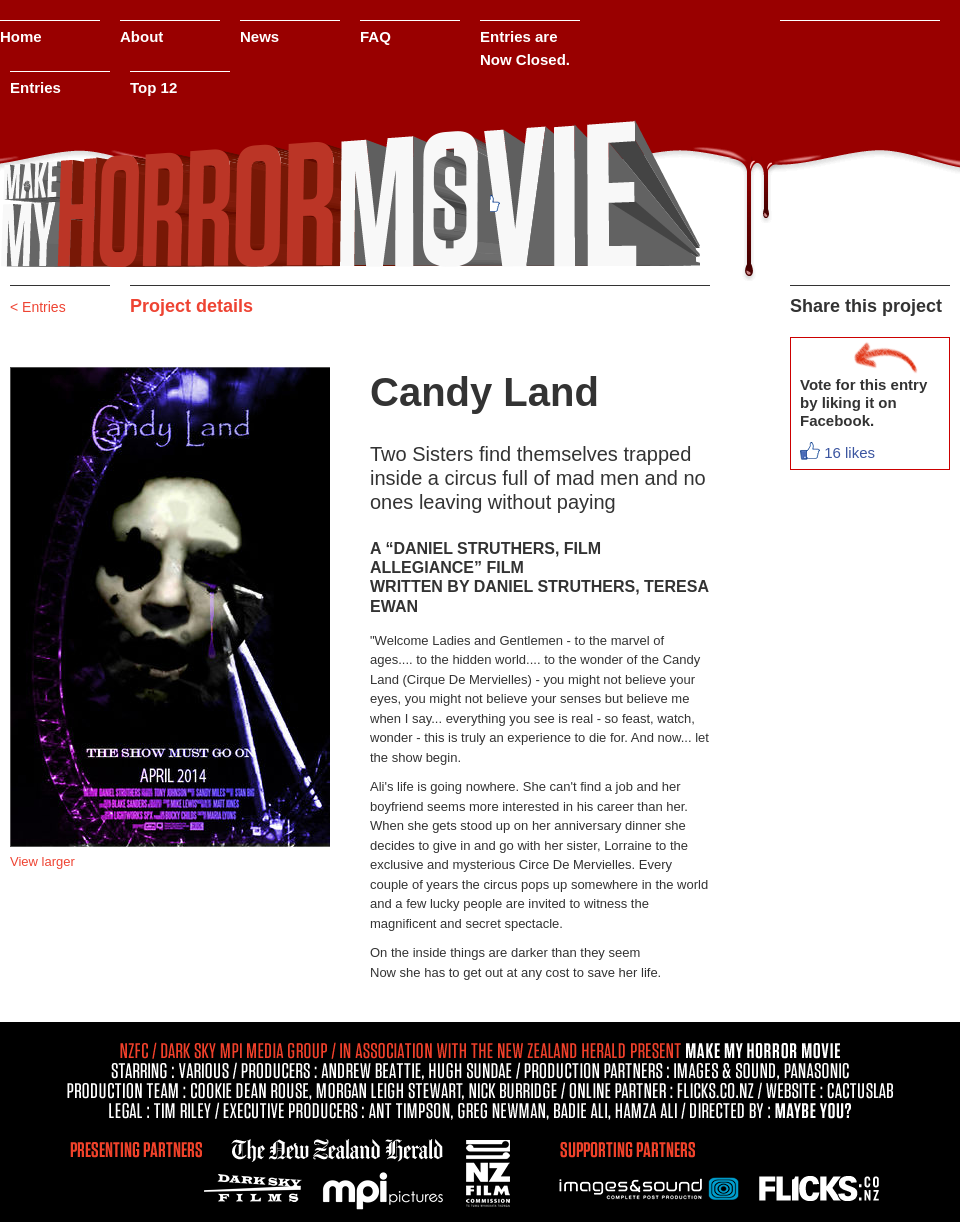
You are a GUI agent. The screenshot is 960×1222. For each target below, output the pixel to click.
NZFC (490, 1169)
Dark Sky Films (257, 1187)
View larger (42, 861)
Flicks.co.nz (820, 1187)
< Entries (38, 307)
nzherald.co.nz (335, 1147)
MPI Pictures (385, 1192)
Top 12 (153, 87)
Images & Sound (650, 1187)
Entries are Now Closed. (525, 48)
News (259, 36)
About (141, 36)
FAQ (375, 36)
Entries (35, 87)
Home (21, 36)
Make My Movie (350, 195)
